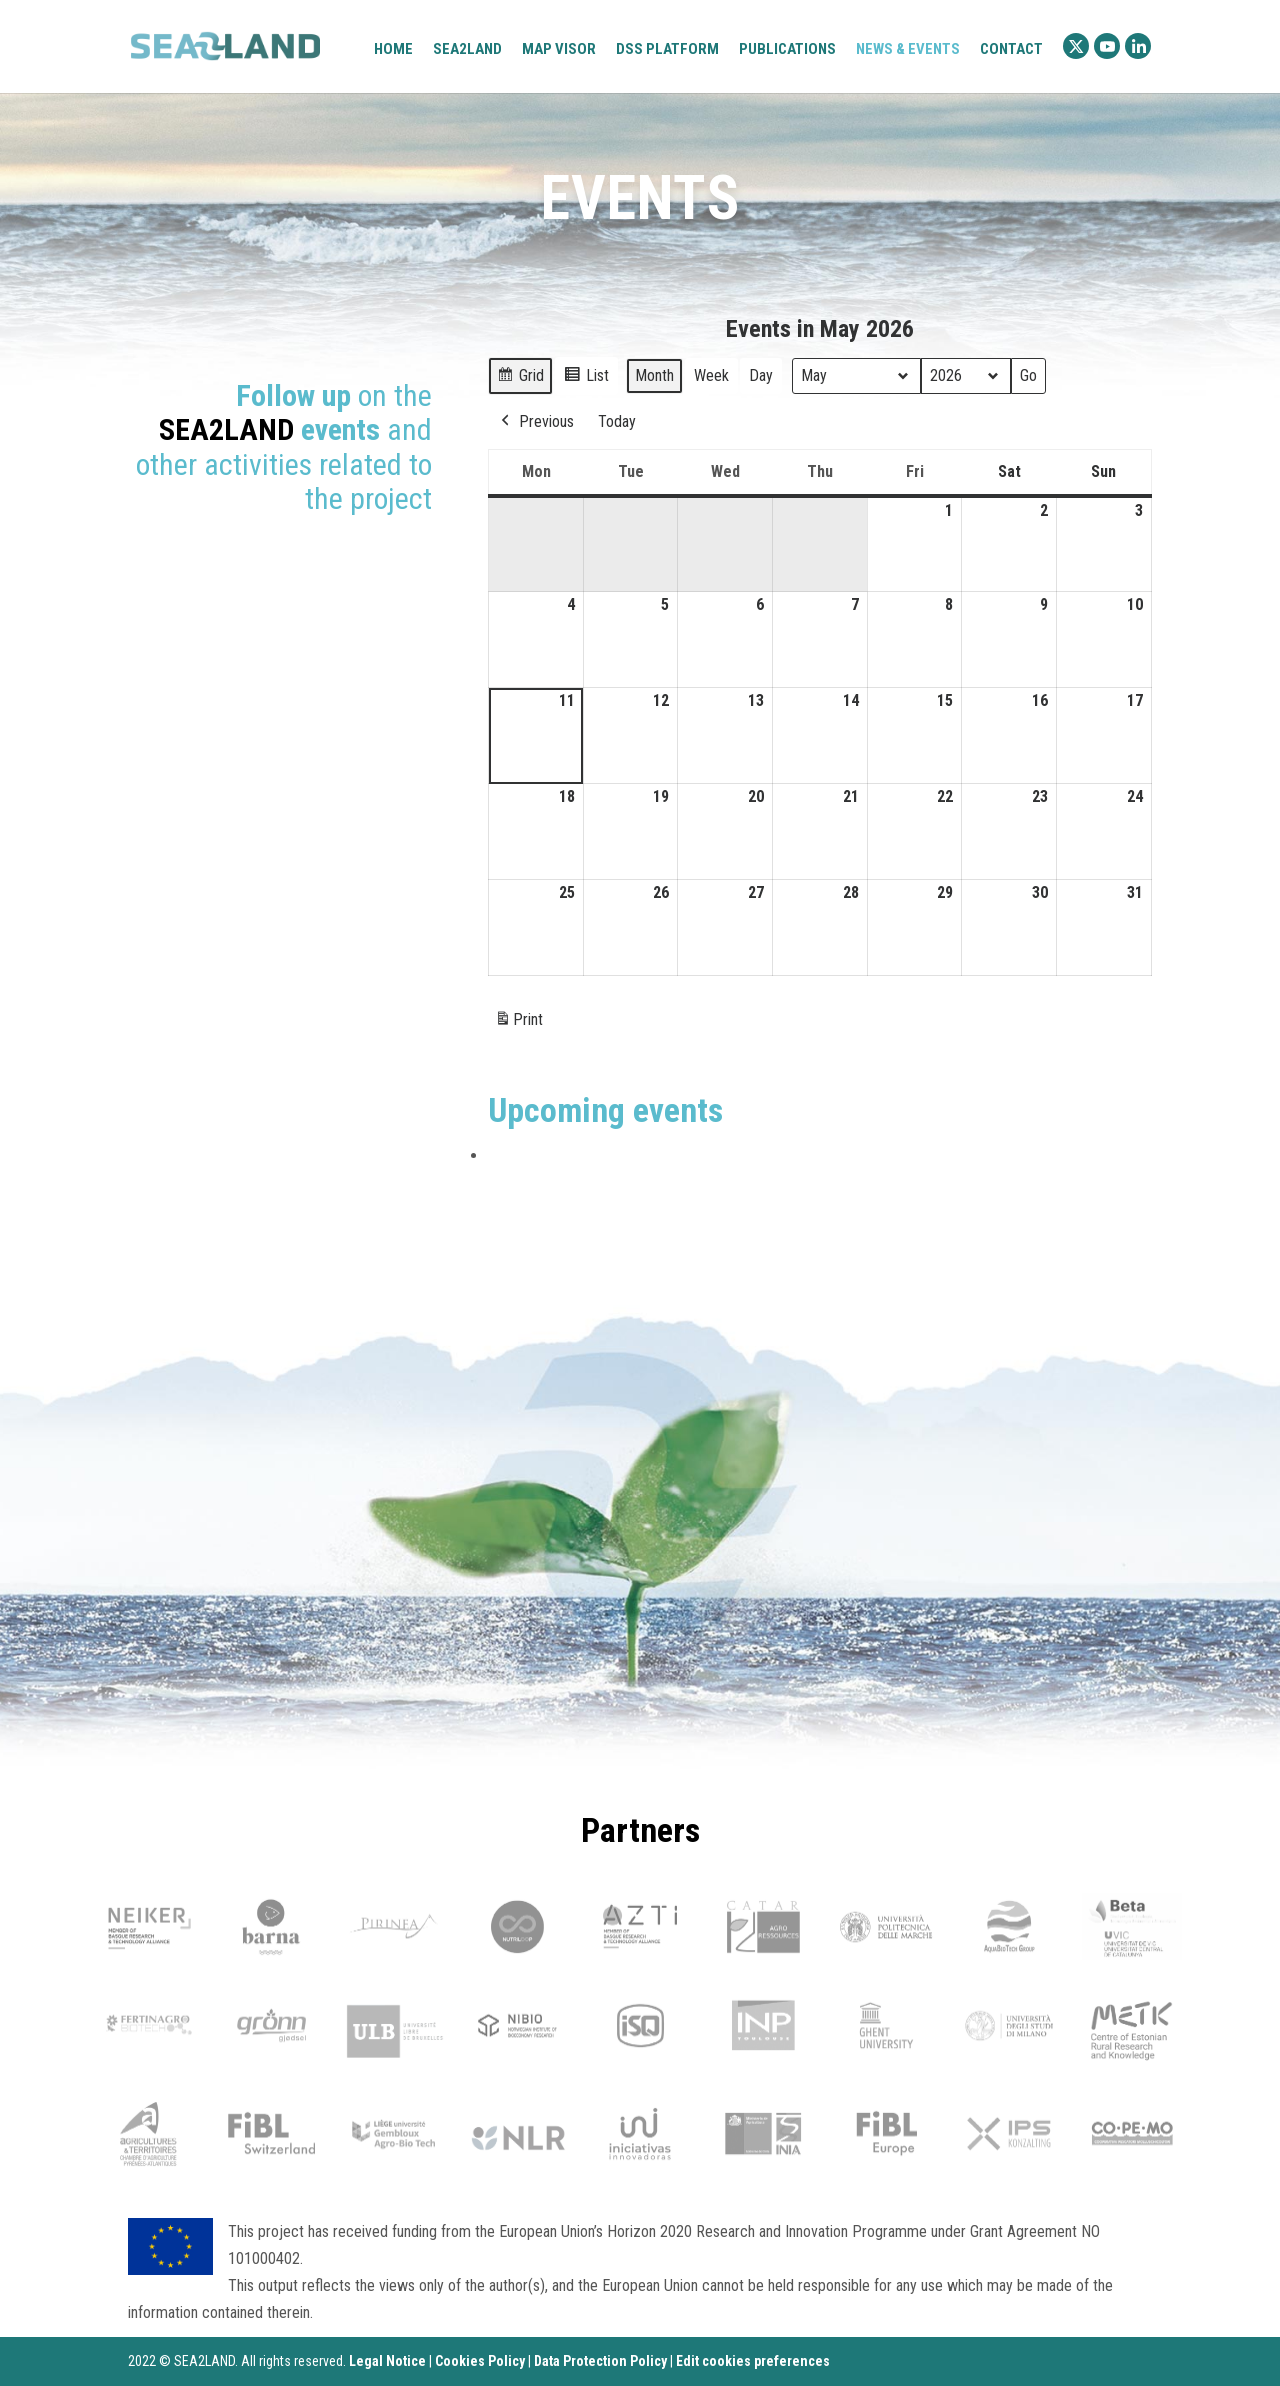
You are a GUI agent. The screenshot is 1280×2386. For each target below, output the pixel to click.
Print (518, 1023)
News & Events (908, 49)
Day (761, 374)
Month (654, 374)
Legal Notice (387, 2361)
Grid (520, 377)
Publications (787, 49)
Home (393, 50)
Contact (1011, 50)
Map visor (559, 50)
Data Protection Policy (600, 2361)
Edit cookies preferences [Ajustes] (753, 2361)
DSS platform (667, 50)
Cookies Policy (480, 2361)
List (586, 377)
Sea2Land (467, 49)
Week (711, 374)
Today (617, 420)
